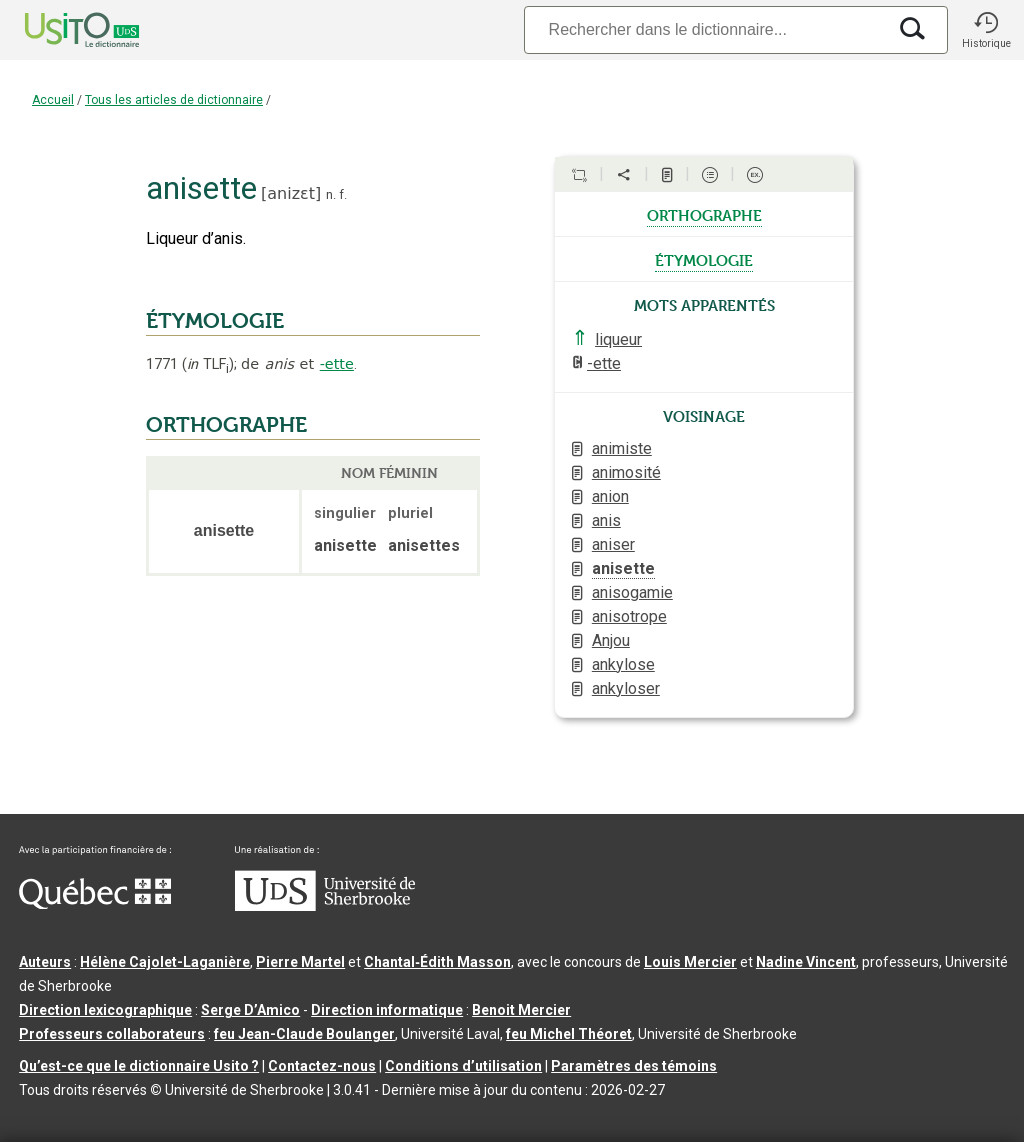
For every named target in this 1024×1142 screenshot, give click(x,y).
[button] (986, 30)
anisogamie (632, 592)
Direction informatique (387, 1010)
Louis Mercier (690, 962)
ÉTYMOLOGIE (215, 321)
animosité (626, 472)
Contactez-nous (322, 1066)
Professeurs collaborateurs (112, 1034)
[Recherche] (705, 29)
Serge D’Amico (250, 1010)
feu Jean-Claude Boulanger (304, 1034)
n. (331, 194)
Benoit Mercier (521, 1010)
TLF (208, 364)
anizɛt (291, 193)
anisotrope (629, 616)
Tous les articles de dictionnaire (174, 100)
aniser (613, 544)
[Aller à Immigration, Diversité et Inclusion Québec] (95, 904)
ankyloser (626, 688)
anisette (623, 568)
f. (343, 194)
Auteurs (45, 962)
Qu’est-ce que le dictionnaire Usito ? (139, 1066)
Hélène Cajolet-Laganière (165, 962)
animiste (622, 448)
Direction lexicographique (105, 1010)
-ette (337, 364)
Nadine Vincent (806, 962)
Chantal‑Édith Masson (437, 962)
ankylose (623, 664)
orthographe (704, 214)
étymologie (704, 259)
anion (610, 496)
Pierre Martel (300, 962)
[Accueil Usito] (60, 30)
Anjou (611, 640)
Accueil (53, 100)
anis (606, 520)
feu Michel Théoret (569, 1034)
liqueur (618, 339)
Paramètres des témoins (634, 1066)
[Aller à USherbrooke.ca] (325, 906)
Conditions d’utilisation (463, 1066)
